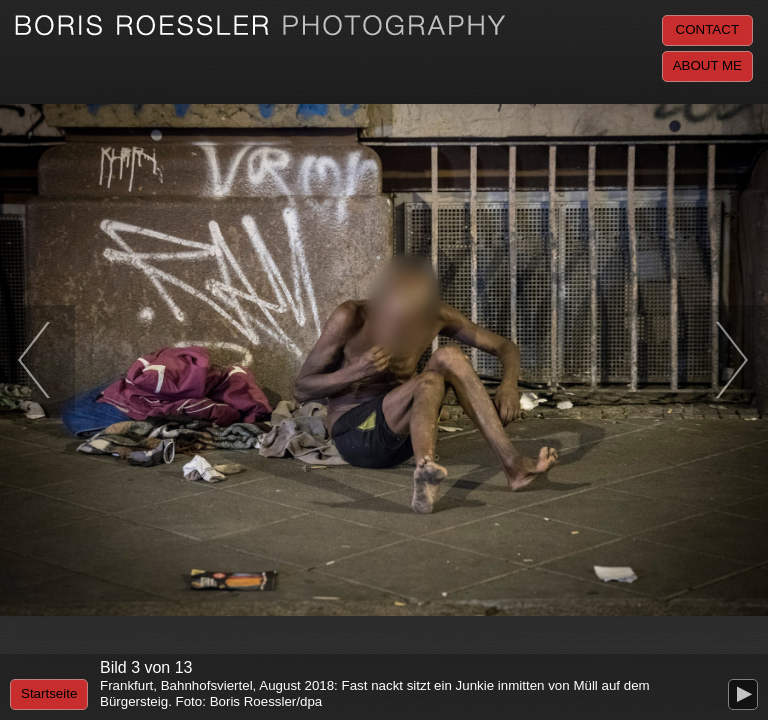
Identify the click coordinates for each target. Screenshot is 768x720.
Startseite (49, 693)
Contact (707, 29)
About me (707, 65)
